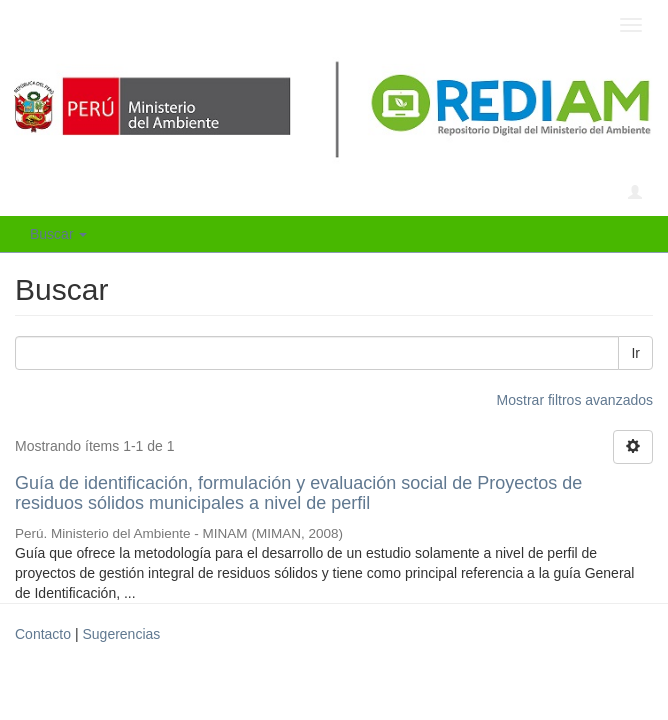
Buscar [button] (58, 234)
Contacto (43, 634)
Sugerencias (121, 634)
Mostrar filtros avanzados (575, 400)
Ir (635, 353)
